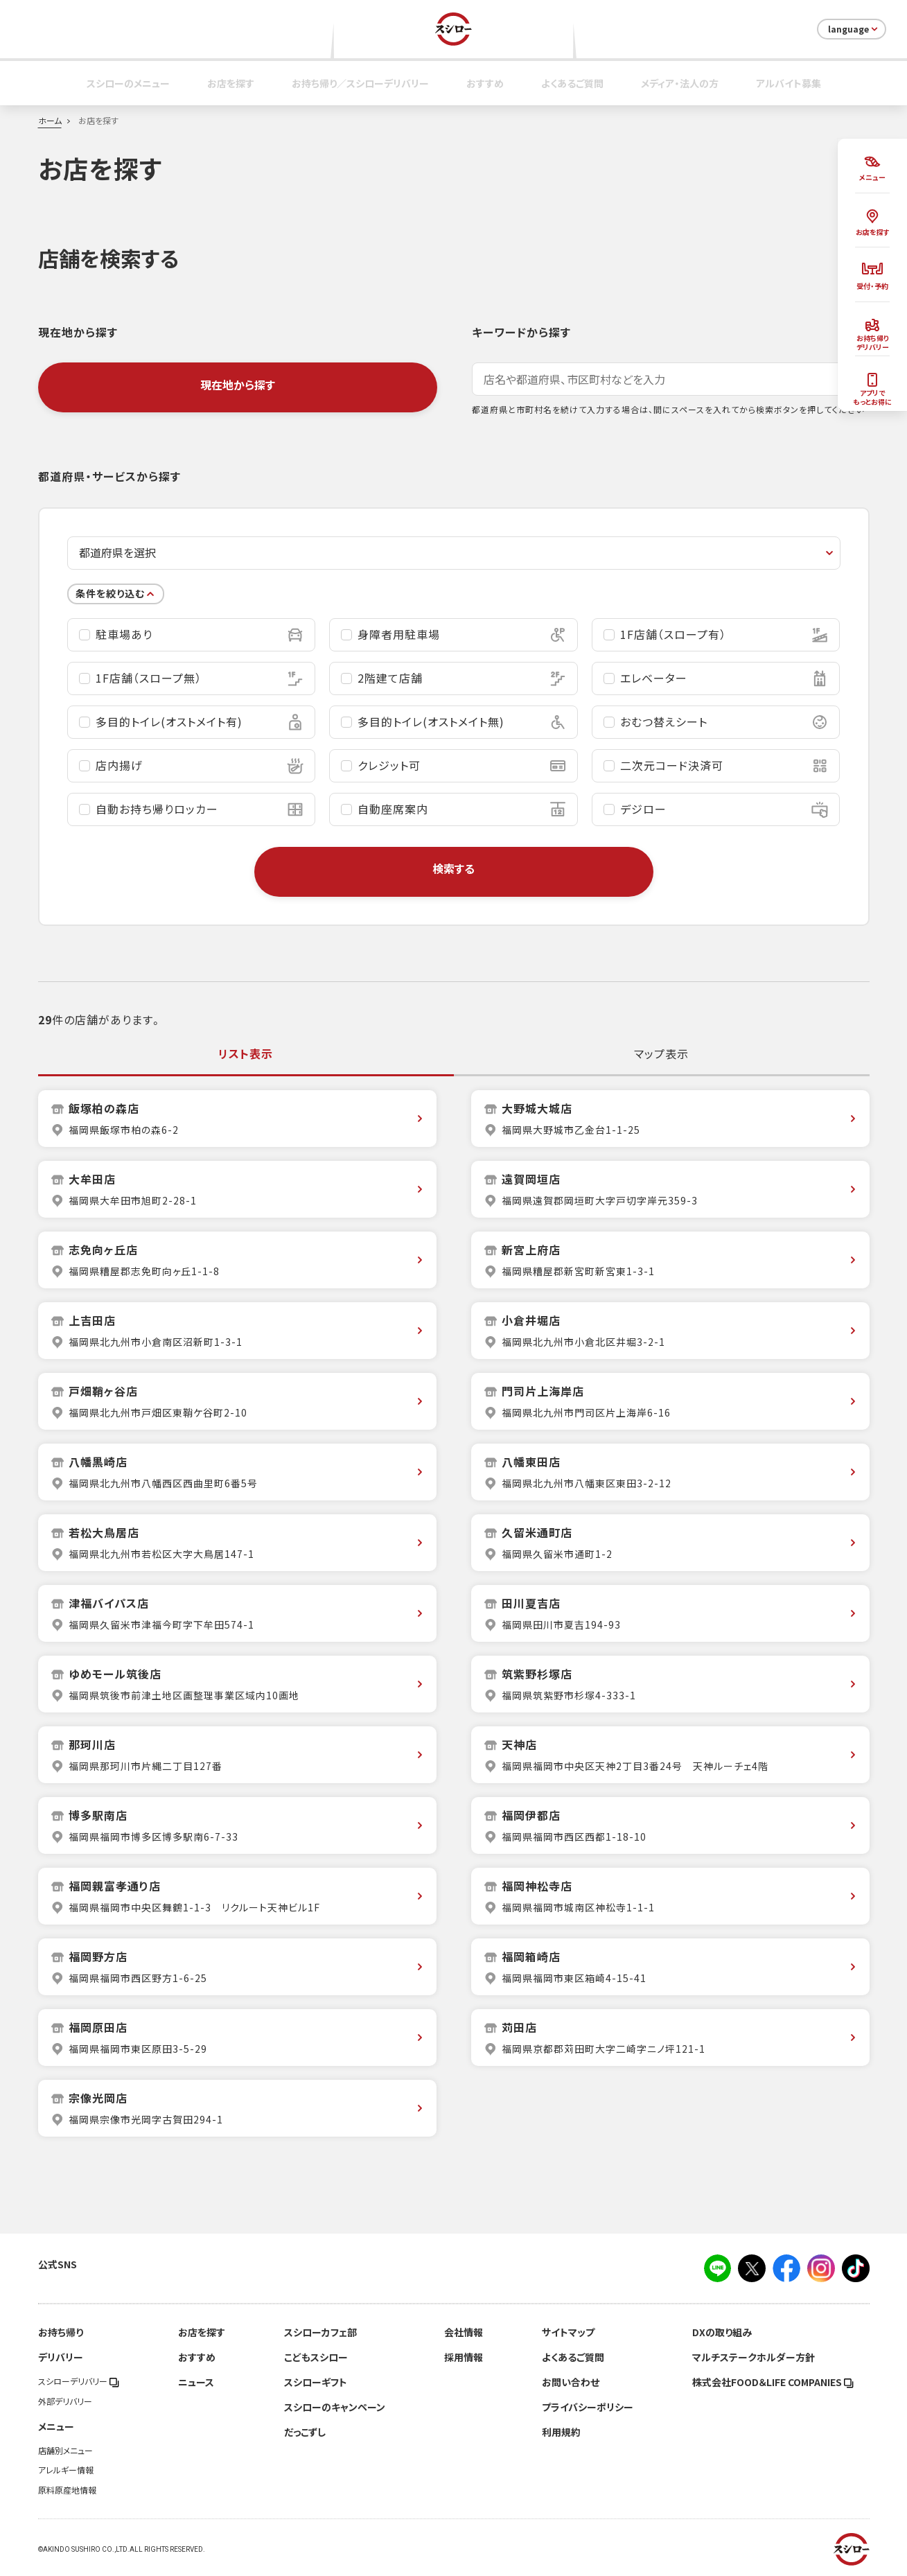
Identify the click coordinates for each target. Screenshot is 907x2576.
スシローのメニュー (128, 83)
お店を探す (230, 83)
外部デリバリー (65, 2401)
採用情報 (463, 2357)
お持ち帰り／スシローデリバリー (360, 83)
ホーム (50, 120)
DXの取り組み (722, 2332)
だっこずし (305, 2432)
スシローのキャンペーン (334, 2407)
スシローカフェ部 (320, 2332)
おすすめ (485, 83)
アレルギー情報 (66, 2470)
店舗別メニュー (65, 2450)
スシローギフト (315, 2382)
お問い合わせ (570, 2382)
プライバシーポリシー (587, 2407)
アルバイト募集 (788, 83)
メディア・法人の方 (680, 83)
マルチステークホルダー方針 (753, 2357)
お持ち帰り (60, 2332)
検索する (453, 868)
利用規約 (561, 2432)
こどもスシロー (316, 2357)
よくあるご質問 (572, 83)
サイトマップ (568, 2332)
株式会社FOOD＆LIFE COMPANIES (773, 2382)
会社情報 (463, 2332)
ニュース (196, 2382)
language (854, 29)
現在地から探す (237, 384)
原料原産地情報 (67, 2490)
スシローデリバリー (78, 2381)
